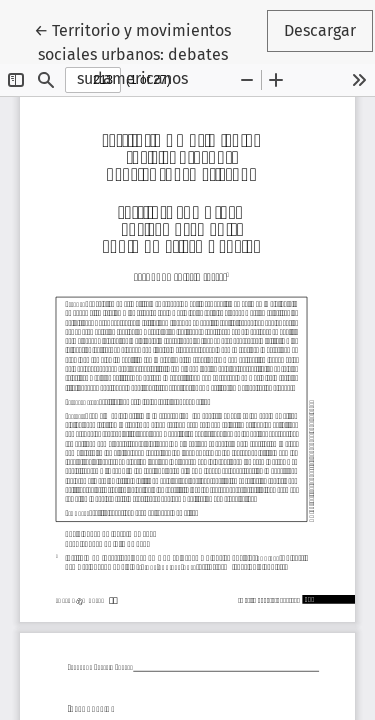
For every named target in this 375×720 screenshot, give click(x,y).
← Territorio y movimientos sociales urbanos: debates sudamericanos (149, 53)
